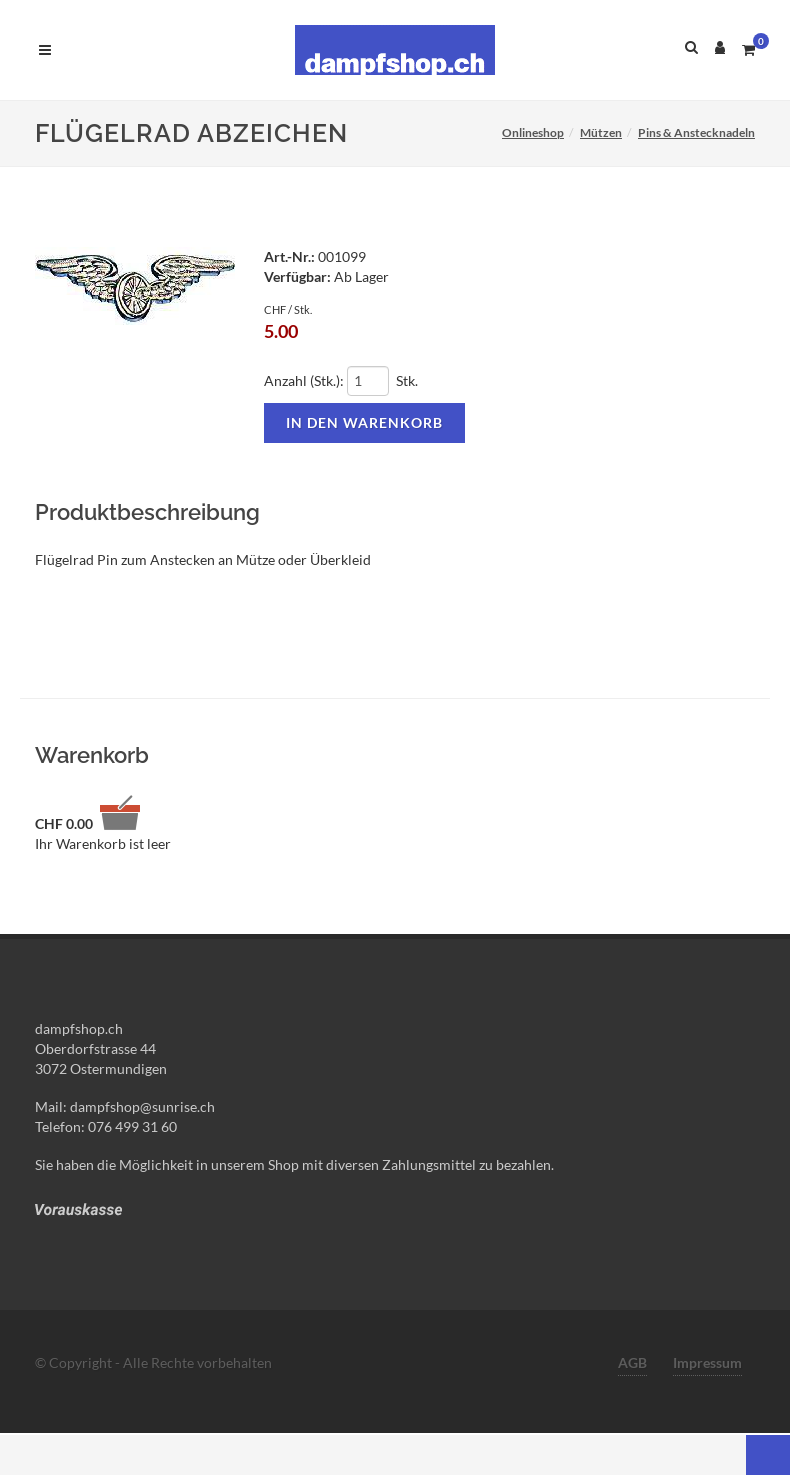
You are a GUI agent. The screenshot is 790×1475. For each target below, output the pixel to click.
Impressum (707, 1362)
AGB (632, 1362)
